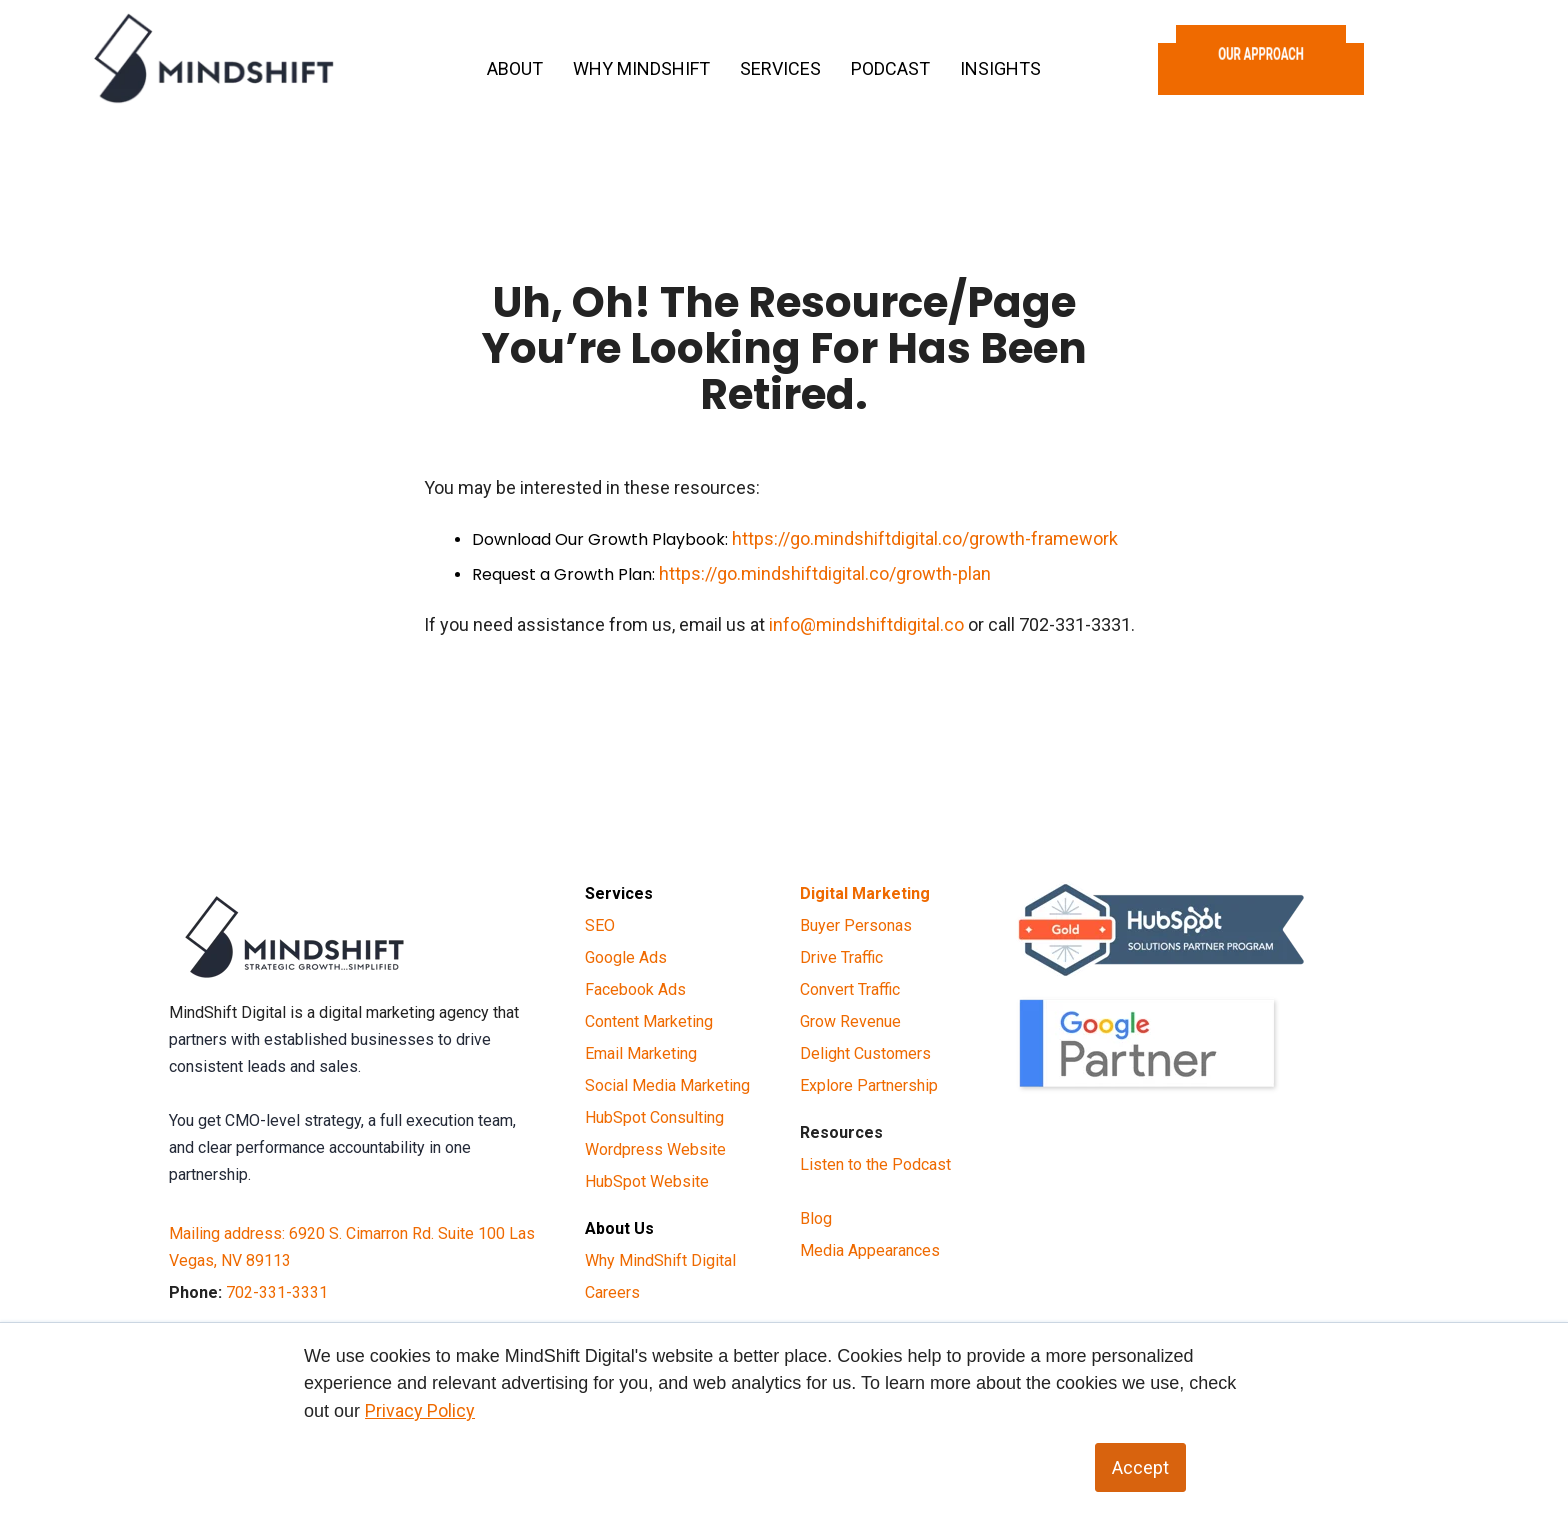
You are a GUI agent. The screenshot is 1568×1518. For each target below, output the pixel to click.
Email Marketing (641, 1053)
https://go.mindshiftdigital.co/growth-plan (825, 573)
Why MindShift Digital (660, 1260)
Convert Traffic (850, 989)
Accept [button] (1140, 1467)
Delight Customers (865, 1053)
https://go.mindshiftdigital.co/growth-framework (925, 538)
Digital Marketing (865, 893)
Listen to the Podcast (875, 1164)
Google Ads (626, 957)
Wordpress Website (655, 1149)
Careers (612, 1292)
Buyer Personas (856, 925)
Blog (816, 1218)
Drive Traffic (841, 957)
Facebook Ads (635, 989)
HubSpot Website (647, 1181)
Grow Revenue (850, 1021)
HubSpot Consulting (654, 1117)
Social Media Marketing (667, 1085)
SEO (600, 925)
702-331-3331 (277, 1292)
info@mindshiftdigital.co (866, 624)
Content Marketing (649, 1021)
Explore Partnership (869, 1085)
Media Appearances (870, 1250)
